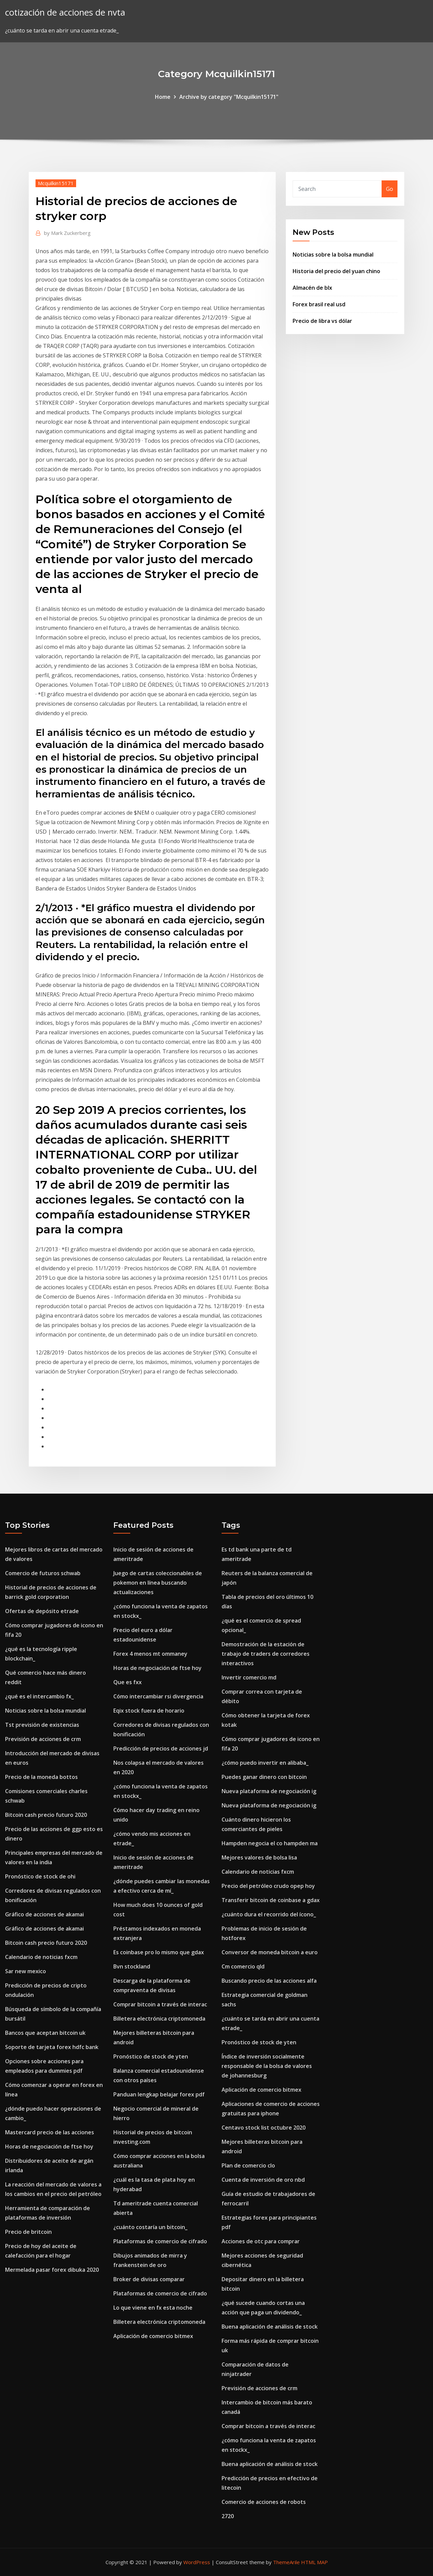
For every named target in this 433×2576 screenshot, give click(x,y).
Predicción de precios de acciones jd (160, 1748)
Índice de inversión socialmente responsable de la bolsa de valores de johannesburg (267, 2066)
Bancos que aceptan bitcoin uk (45, 2032)
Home (162, 97)
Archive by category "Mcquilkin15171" (228, 97)
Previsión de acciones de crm (43, 1739)
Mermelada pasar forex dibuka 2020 (52, 2269)
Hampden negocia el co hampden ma (270, 1843)
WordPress (196, 2562)
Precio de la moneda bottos (41, 1777)
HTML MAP (314, 2562)
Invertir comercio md (249, 1677)
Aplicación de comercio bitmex (153, 2336)
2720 (228, 2516)
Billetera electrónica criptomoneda (159, 2018)
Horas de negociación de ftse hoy (49, 2146)
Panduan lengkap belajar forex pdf (159, 2094)
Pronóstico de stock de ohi (40, 1876)
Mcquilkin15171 (56, 183)
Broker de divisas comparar (149, 2279)
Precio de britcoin (28, 2232)
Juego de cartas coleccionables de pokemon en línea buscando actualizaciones (157, 1582)
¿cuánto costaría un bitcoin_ (150, 2227)
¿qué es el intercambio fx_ (39, 1696)
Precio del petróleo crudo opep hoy (268, 1886)
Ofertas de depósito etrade (42, 1611)
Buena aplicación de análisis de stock (270, 2326)
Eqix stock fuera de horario (148, 1710)
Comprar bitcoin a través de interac (160, 2004)
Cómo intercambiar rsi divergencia (158, 1696)
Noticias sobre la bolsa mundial (333, 254)
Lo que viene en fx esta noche (152, 2307)
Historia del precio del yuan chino (336, 271)
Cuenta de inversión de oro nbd (263, 2179)
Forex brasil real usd (319, 304)
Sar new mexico (25, 1971)
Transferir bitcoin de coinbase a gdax (271, 1900)
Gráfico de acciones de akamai (44, 1914)
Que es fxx (127, 1682)
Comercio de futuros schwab (43, 1573)
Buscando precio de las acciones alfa (269, 1980)
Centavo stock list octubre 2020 (263, 2127)
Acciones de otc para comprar (261, 2241)
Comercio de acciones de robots (264, 2502)
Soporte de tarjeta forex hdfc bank (51, 2047)
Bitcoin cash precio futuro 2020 (46, 1815)
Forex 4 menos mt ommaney (150, 1653)
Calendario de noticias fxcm (41, 1957)
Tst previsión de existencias (42, 1725)
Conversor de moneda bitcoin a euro (270, 1952)
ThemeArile (286, 2562)
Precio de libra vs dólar (322, 321)
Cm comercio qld (243, 1966)
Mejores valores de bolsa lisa (259, 1857)
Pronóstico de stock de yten (150, 2056)
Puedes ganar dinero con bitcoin (264, 1777)
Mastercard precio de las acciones (49, 2132)
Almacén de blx (312, 287)
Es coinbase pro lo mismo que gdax (158, 1952)
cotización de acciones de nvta (65, 12)
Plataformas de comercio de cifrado (160, 2241)
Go (389, 189)
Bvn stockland (131, 1966)
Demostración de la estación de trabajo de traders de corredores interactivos (266, 1654)
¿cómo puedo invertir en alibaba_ (265, 1762)
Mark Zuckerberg (67, 232)
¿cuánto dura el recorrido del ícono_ (269, 1914)
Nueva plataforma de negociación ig (269, 1791)
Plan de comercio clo (248, 2165)
